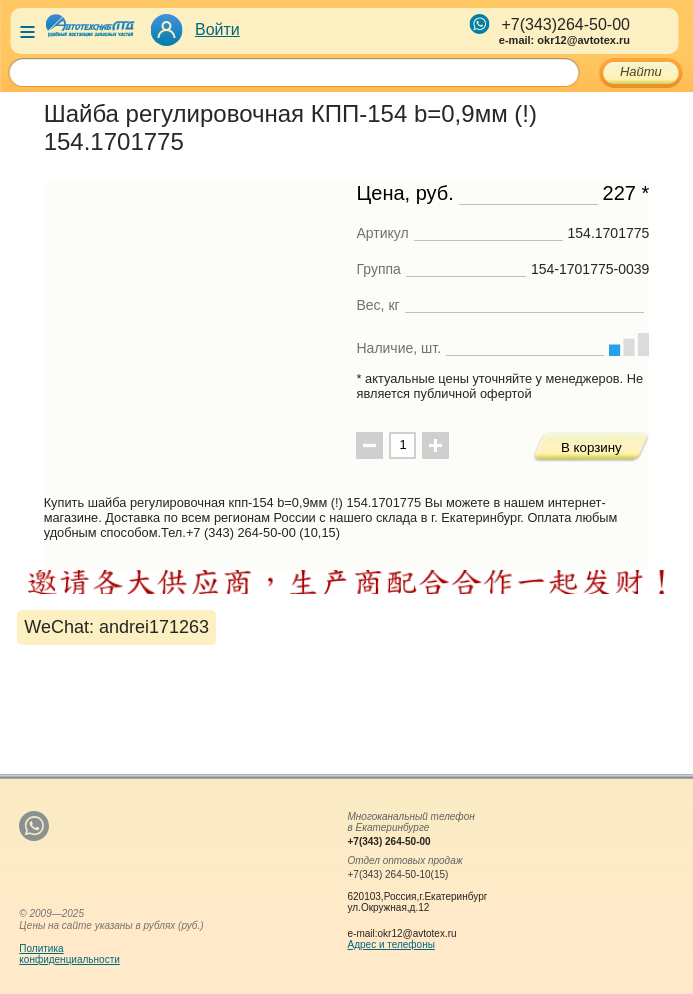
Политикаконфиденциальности (69, 954)
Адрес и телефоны (391, 944)
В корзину (591, 447)
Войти (217, 29)
